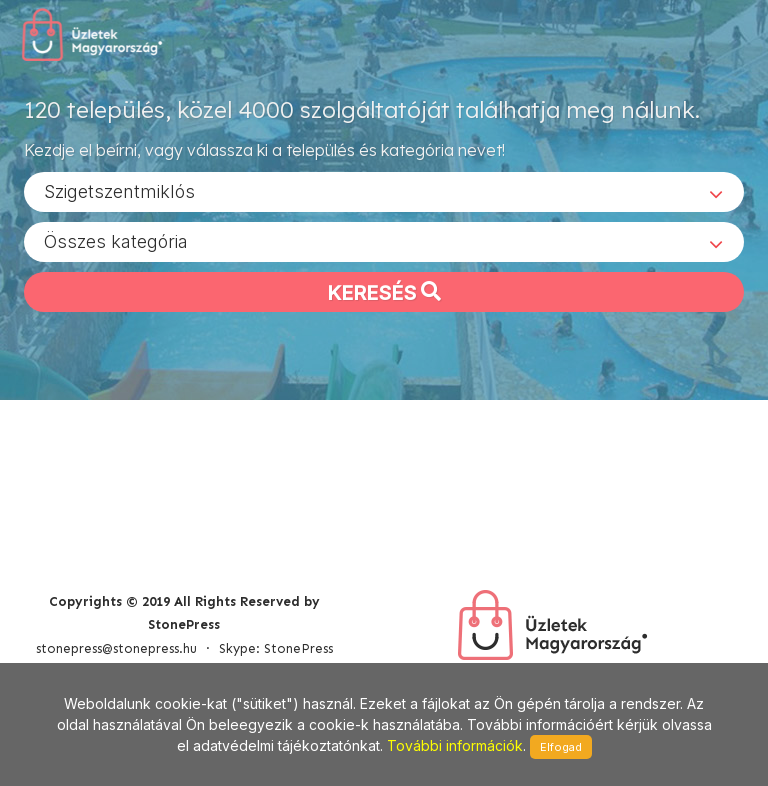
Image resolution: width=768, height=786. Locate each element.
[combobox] (384, 191)
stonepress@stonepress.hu (116, 648)
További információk (455, 745)
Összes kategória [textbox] (116, 240)
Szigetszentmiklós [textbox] (119, 190)
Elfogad (561, 747)
